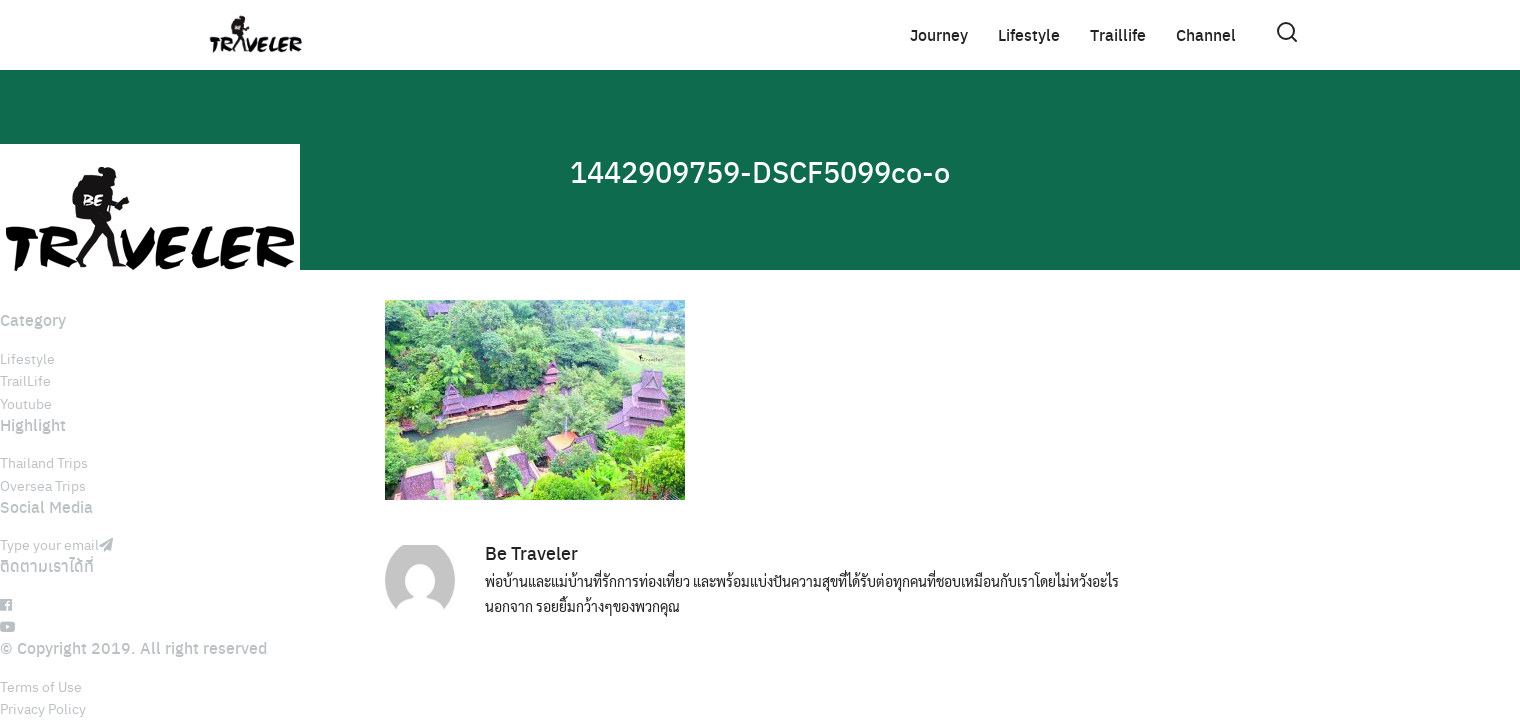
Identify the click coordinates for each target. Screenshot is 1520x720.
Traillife (1118, 34)
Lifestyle (1029, 34)
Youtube (26, 403)
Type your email (56, 544)
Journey (939, 34)
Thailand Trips (44, 462)
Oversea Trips (43, 485)
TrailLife (25, 380)
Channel (1206, 34)
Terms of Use (41, 686)
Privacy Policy (43, 708)
